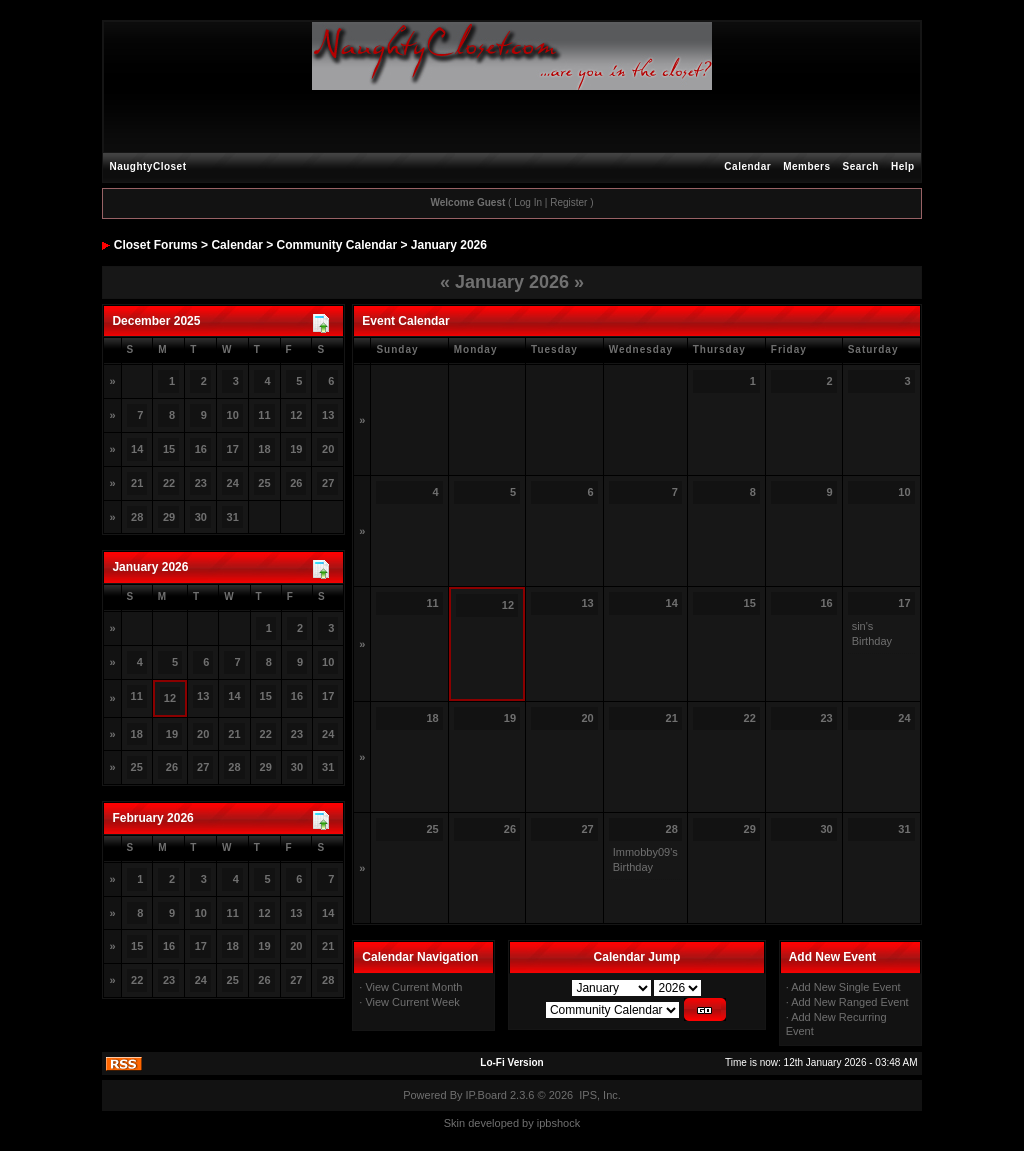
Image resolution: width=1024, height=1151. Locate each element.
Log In (528, 202)
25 (264, 483)
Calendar (747, 166)
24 (201, 980)
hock (568, 1123)
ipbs (547, 1123)
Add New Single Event (845, 987)
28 (234, 767)
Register (568, 202)
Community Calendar (337, 245)
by (528, 1123)
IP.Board (486, 1095)
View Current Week (412, 1002)
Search (861, 166)
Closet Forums (156, 245)
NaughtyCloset (147, 166)
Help (903, 166)
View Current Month (413, 987)
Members (806, 166)
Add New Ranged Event (849, 1002)
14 (137, 449)
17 (328, 696)
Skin (454, 1123)
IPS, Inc (598, 1095)
